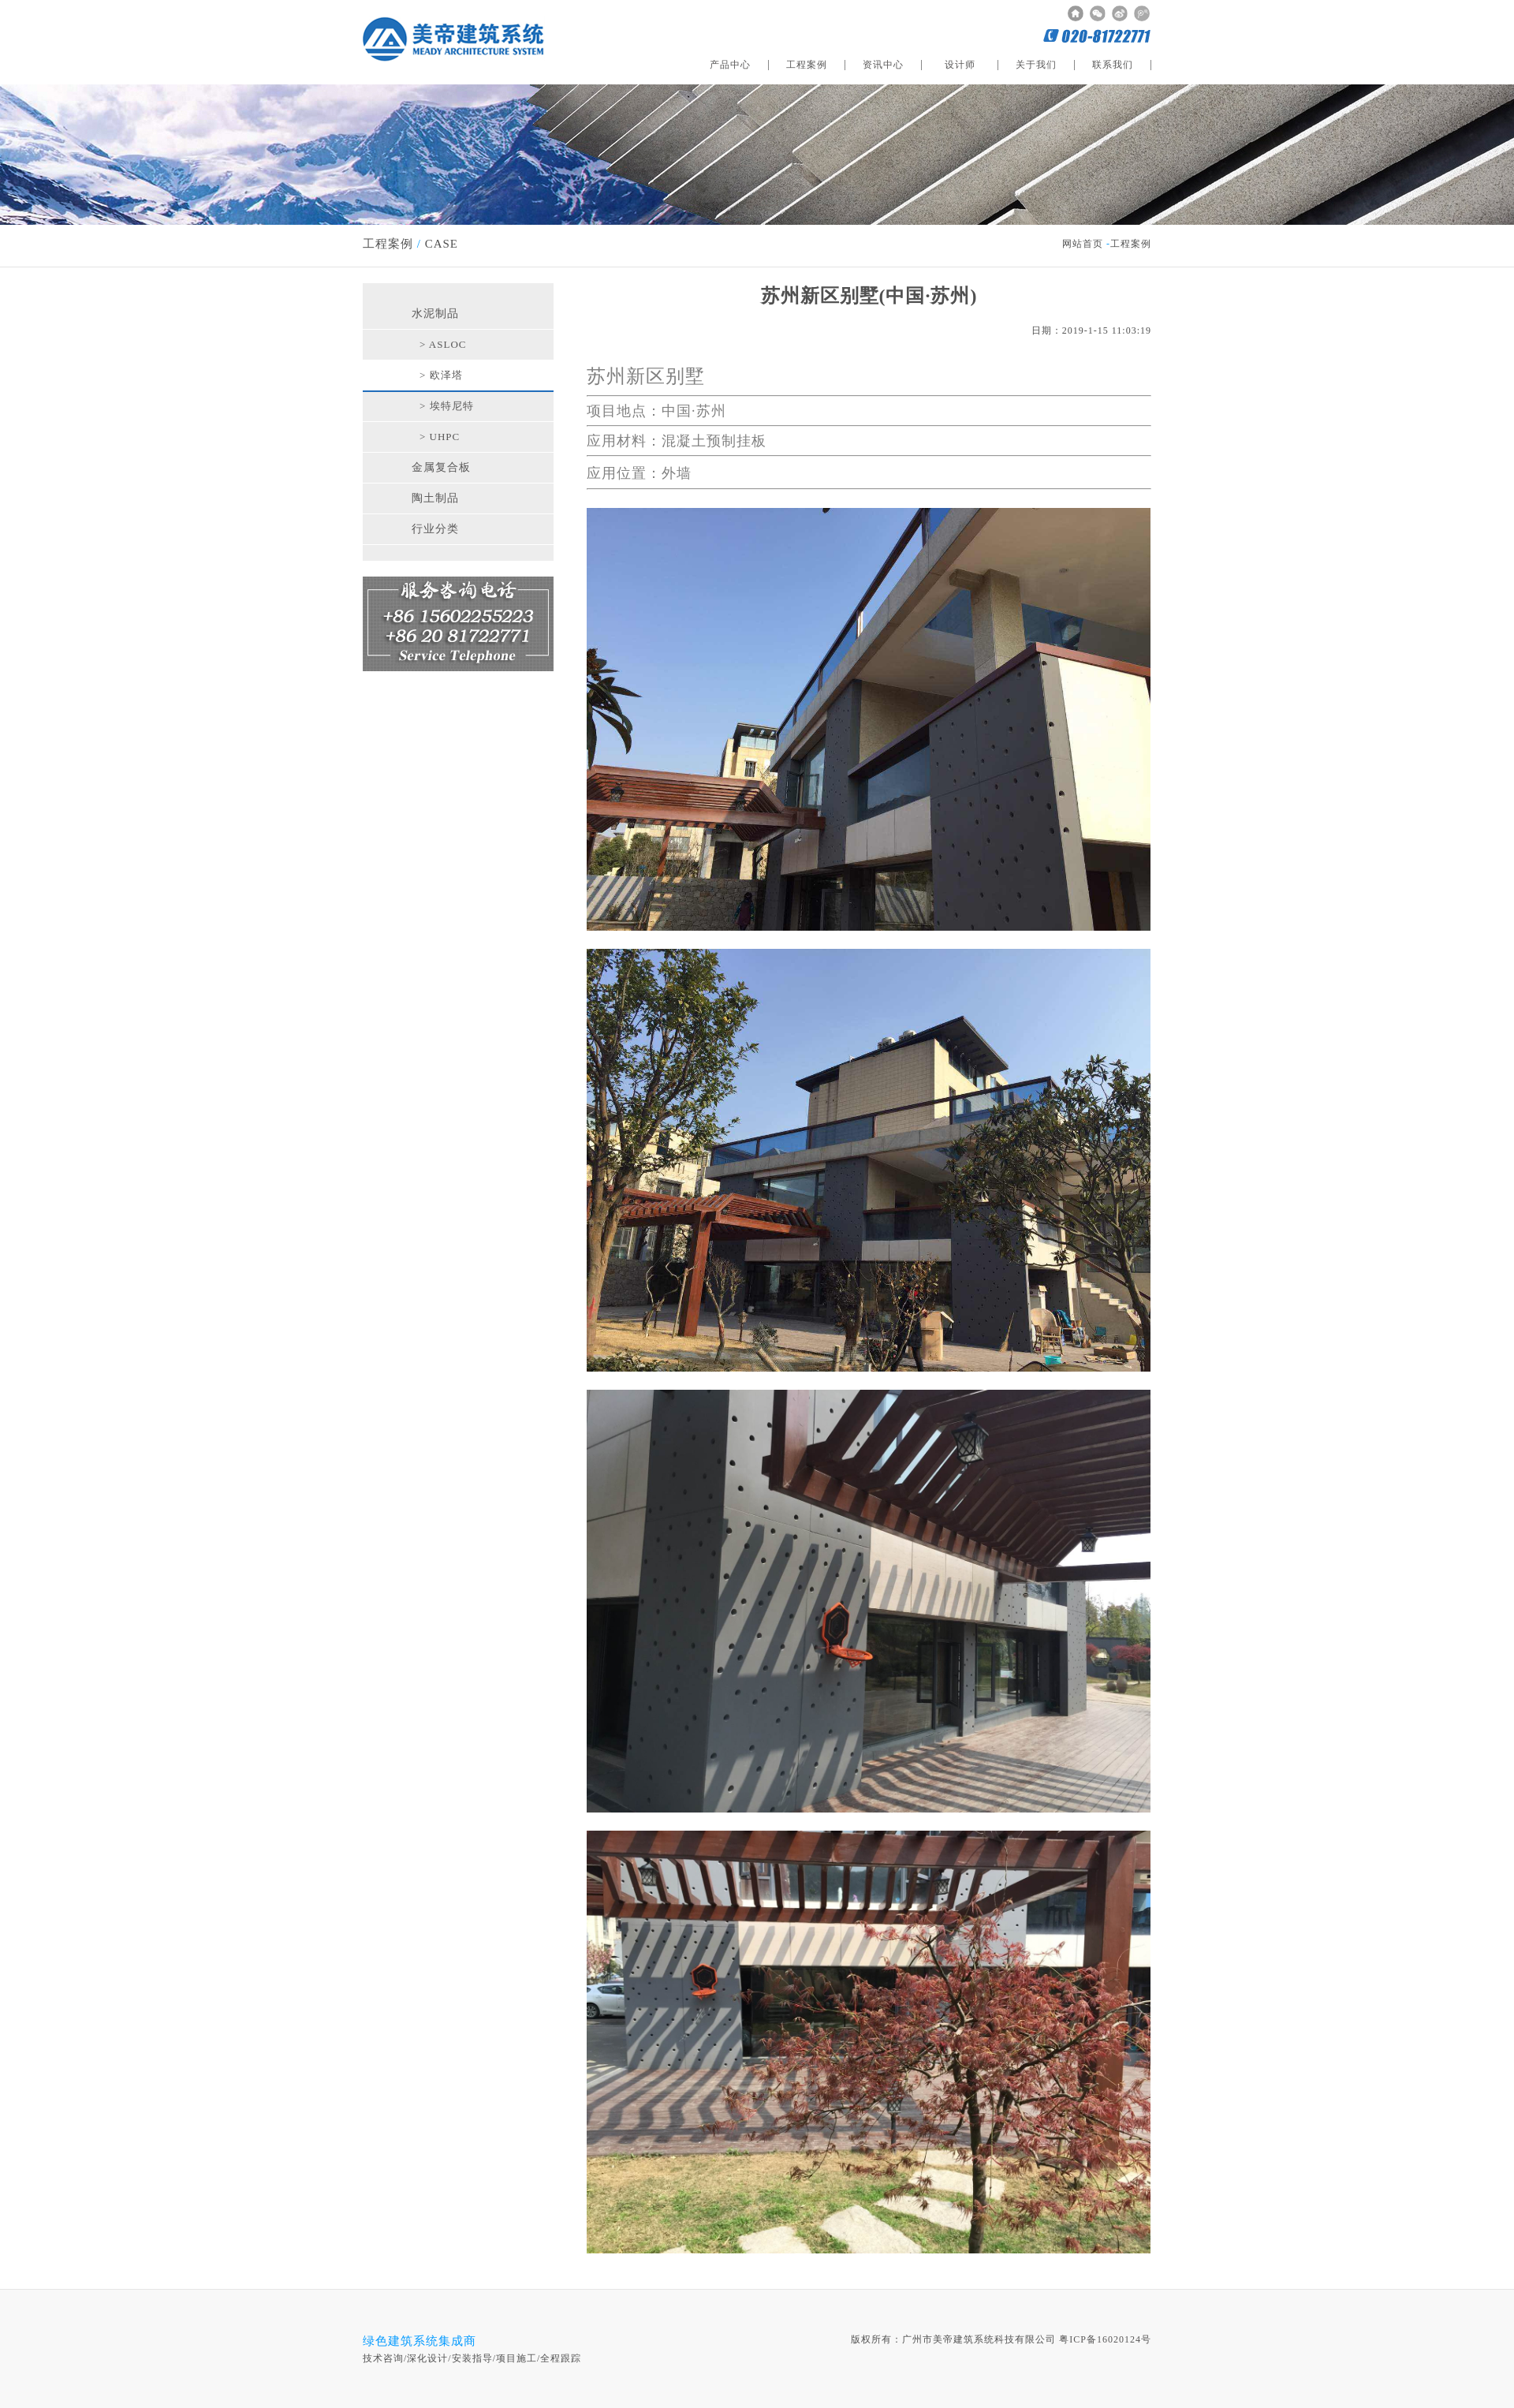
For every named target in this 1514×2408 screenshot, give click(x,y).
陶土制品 (435, 498)
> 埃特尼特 (447, 406)
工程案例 (806, 64)
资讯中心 (883, 64)
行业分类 (435, 529)
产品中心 (730, 64)
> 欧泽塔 (441, 375)
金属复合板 (441, 467)
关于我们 (1036, 64)
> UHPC (440, 436)
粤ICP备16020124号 (1105, 2339)
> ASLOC (443, 344)
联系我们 (1112, 64)
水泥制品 (435, 313)
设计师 (960, 64)
